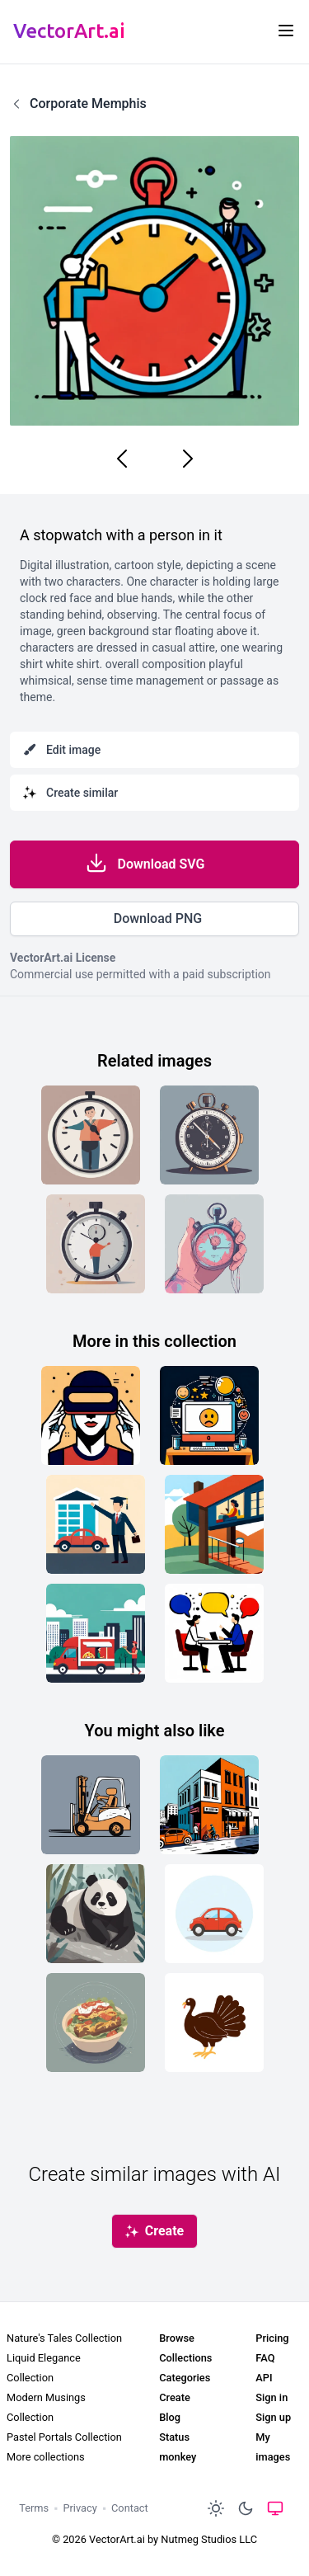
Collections (185, 2358)
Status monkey (177, 2447)
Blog (169, 2417)
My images (272, 2447)
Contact (129, 2508)
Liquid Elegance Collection (44, 2368)
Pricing (271, 2338)
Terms (34, 2508)
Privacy (79, 2508)
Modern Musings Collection (46, 2407)
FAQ (264, 2358)
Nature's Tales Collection (64, 2338)
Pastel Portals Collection (64, 2437)
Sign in (271, 2397)
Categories (184, 2377)
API (263, 2377)
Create (174, 2397)
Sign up (273, 2417)
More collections (46, 2457)
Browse (176, 2338)
